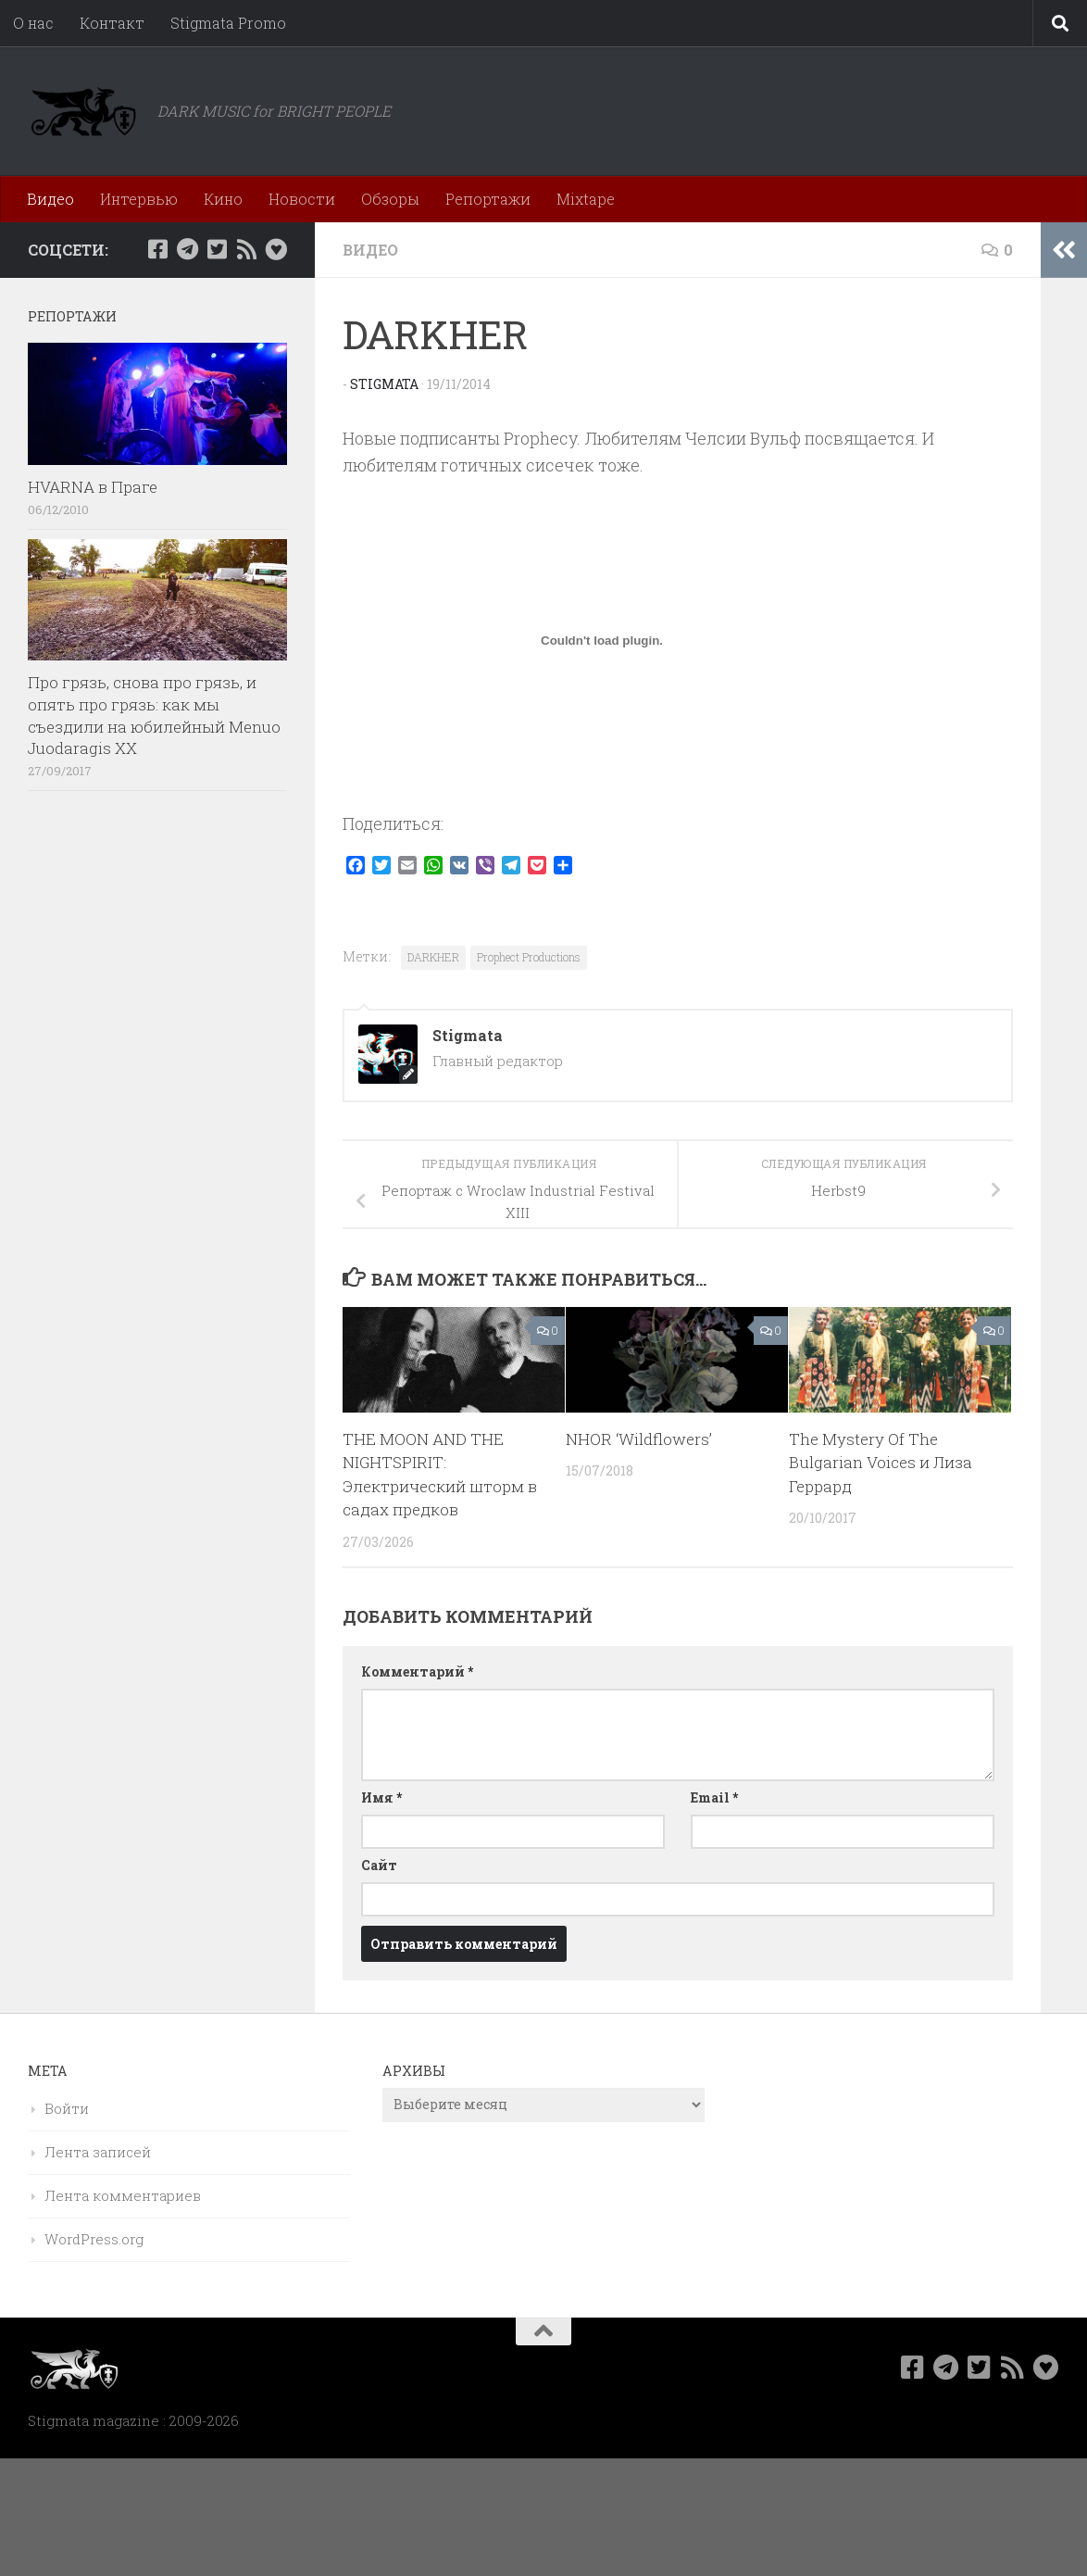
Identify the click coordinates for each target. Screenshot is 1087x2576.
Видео (50, 198)
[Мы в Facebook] (157, 249)
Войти (66, 2108)
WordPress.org (94, 2239)
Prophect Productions (529, 956)
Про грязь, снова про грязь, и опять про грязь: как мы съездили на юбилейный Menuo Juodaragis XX (154, 715)
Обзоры (390, 198)
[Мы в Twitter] (217, 249)
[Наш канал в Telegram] (187, 249)
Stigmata (384, 384)
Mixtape (585, 198)
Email (714, 1797)
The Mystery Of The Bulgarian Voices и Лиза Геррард (880, 1462)
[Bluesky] (276, 249)
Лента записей (97, 2151)
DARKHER (433, 956)
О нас (33, 22)
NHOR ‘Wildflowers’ (639, 1439)
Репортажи (488, 198)
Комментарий (417, 1671)
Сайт (379, 1865)
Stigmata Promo (228, 22)
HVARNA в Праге (92, 486)
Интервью (139, 198)
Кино (223, 198)
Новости (302, 198)
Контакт (112, 22)
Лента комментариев (122, 2195)
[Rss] (246, 249)
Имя (381, 1797)
